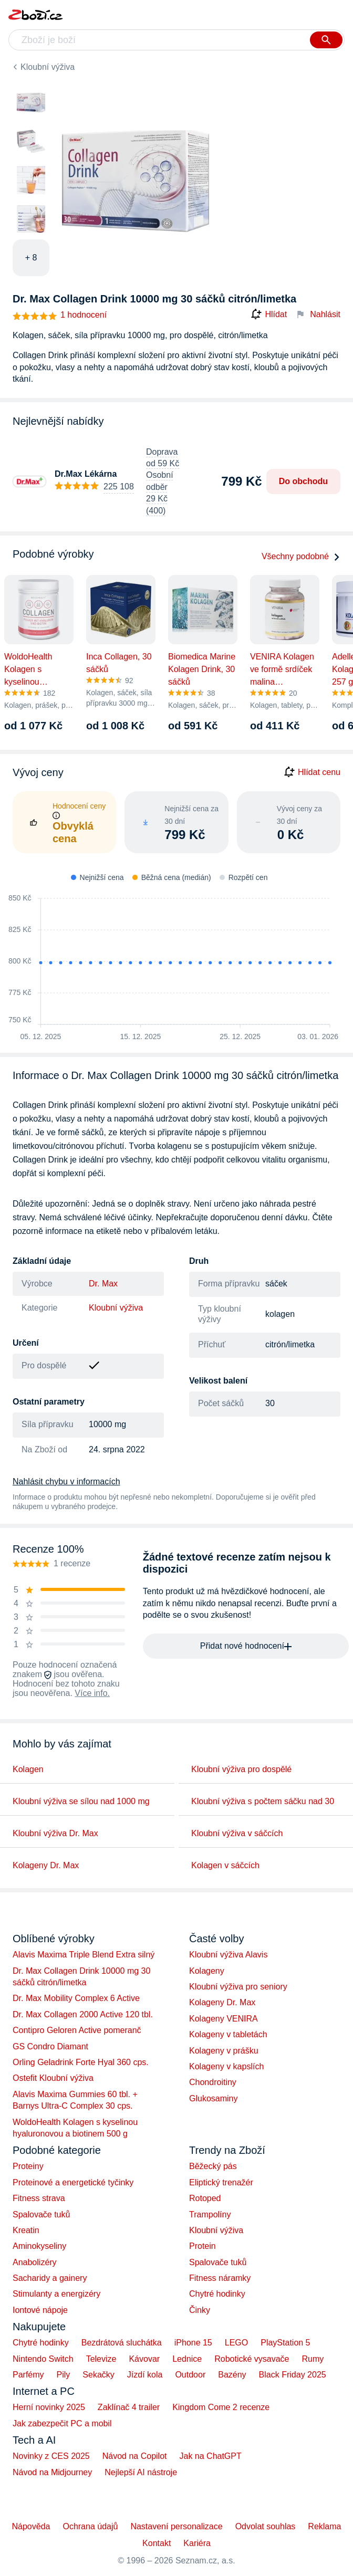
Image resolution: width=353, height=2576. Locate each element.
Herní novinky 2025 (49, 2407)
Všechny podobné (301, 556)
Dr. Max (103, 1283)
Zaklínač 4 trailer (129, 2407)
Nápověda (31, 2526)
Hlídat (269, 314)
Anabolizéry (35, 2262)
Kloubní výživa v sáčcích (237, 1833)
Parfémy (28, 2374)
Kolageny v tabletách (228, 2034)
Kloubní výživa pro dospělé (241, 1769)
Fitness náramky (220, 2278)
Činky (199, 2310)
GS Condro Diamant (50, 2046)
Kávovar (144, 2358)
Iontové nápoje (40, 2310)
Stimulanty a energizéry (56, 2293)
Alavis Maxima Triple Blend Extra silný (83, 1954)
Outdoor (190, 2374)
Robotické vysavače (251, 2358)
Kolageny (206, 1970)
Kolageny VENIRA (223, 2018)
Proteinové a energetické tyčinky (73, 2182)
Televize (101, 2358)
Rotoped (205, 2198)
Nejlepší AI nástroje (141, 2472)
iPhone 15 (193, 2342)
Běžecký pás (213, 2166)
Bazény (232, 2374)
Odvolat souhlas (265, 2526)
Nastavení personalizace (176, 2526)
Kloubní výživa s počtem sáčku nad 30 (262, 1801)
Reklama (324, 2526)
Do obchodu (303, 481)
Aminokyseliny (39, 2246)
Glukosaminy (213, 2098)
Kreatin (26, 2230)
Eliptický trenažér (221, 2182)
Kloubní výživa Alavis (228, 1954)
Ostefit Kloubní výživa (53, 2078)
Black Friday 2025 (292, 2374)
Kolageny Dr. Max (46, 1865)
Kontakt (156, 2543)
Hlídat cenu (312, 772)
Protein (202, 2246)
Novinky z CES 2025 (51, 2456)
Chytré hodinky (217, 2293)
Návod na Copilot (134, 2456)
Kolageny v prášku (223, 2050)
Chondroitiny (212, 2082)
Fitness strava (39, 2198)
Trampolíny (210, 2214)
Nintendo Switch (43, 2358)
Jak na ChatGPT (210, 2456)
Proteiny (28, 2166)
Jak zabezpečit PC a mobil (62, 2423)
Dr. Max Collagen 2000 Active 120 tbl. (83, 2014)
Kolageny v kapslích (226, 2066)
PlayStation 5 (285, 2342)
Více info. (92, 1693)
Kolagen (28, 1769)
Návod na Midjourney (52, 2472)
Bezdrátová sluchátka (121, 2342)
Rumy (313, 2358)
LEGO (236, 2342)
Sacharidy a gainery (50, 2278)
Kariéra (197, 2543)
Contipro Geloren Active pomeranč (77, 2030)
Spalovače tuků (41, 2214)
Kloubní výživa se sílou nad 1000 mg (81, 1801)
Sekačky (98, 2374)
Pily (63, 2374)
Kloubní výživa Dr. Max (55, 1833)
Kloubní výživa (47, 66)
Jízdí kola (145, 2374)
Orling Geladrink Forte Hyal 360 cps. (81, 2062)
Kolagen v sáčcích (225, 1865)
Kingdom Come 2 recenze (220, 2407)
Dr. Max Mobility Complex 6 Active (76, 1998)
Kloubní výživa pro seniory (238, 1986)
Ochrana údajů (90, 2526)
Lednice (187, 2358)
